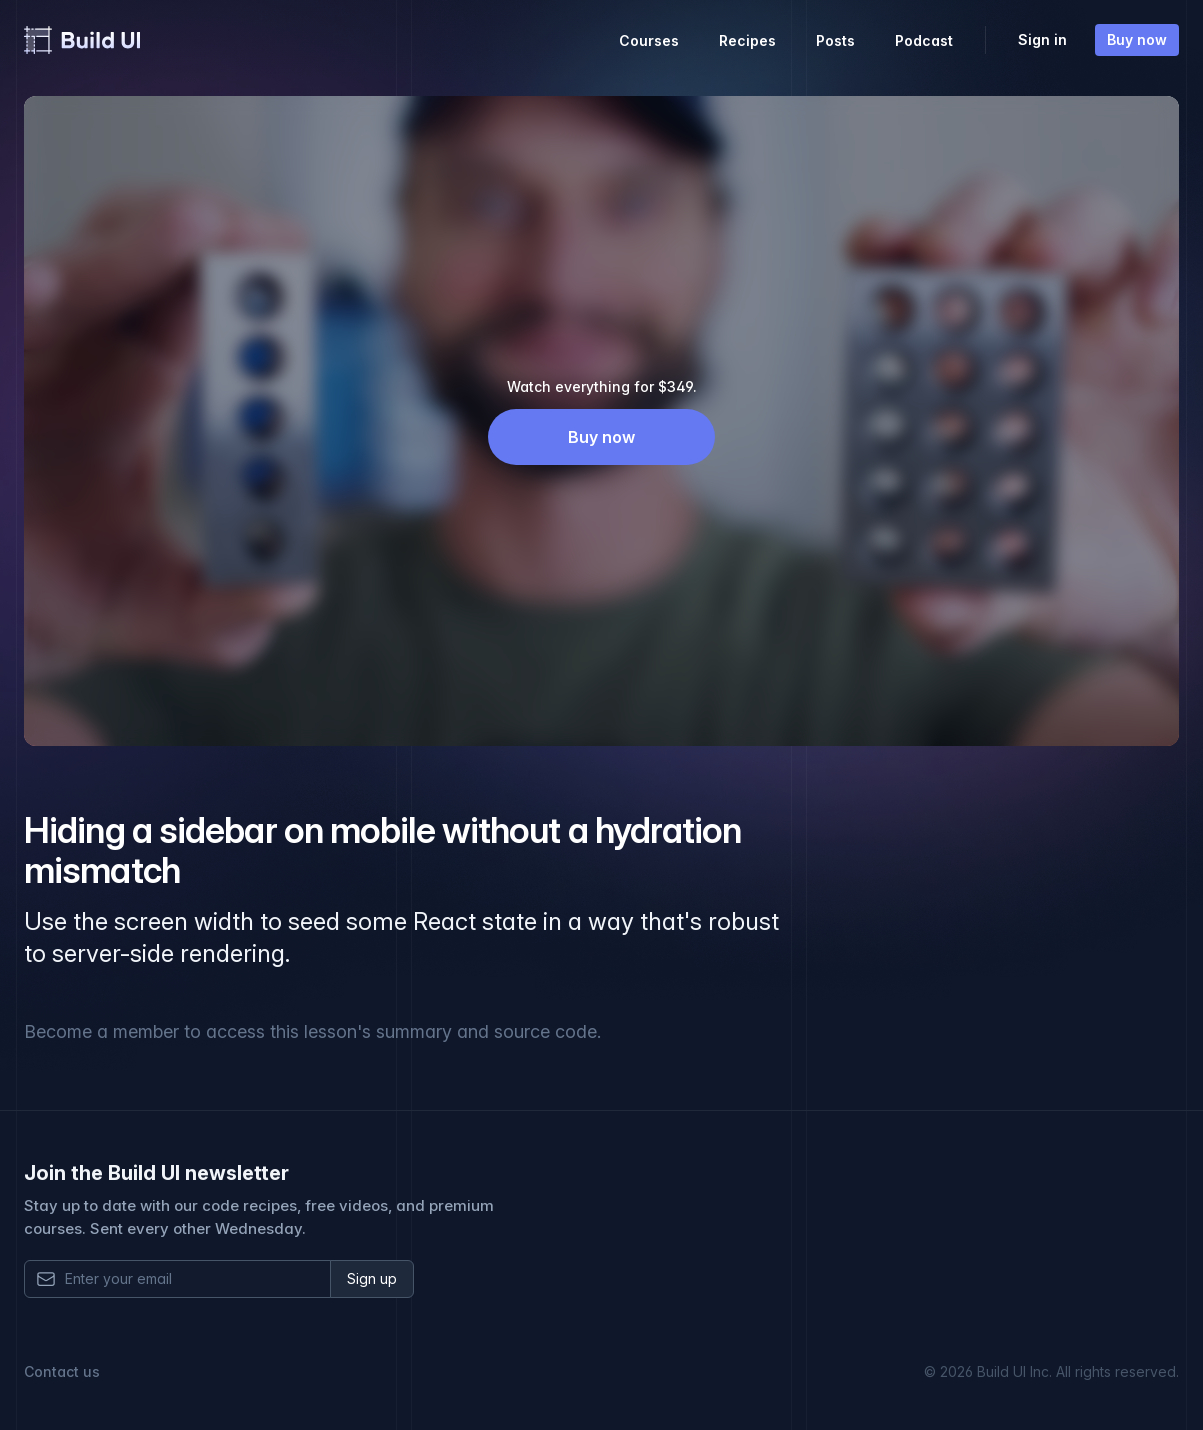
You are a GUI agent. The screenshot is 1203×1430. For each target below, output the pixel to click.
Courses (649, 40)
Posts (835, 40)
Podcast (924, 40)
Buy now (1137, 39)
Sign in (1042, 39)
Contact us (62, 1371)
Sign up (372, 1278)
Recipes (747, 40)
